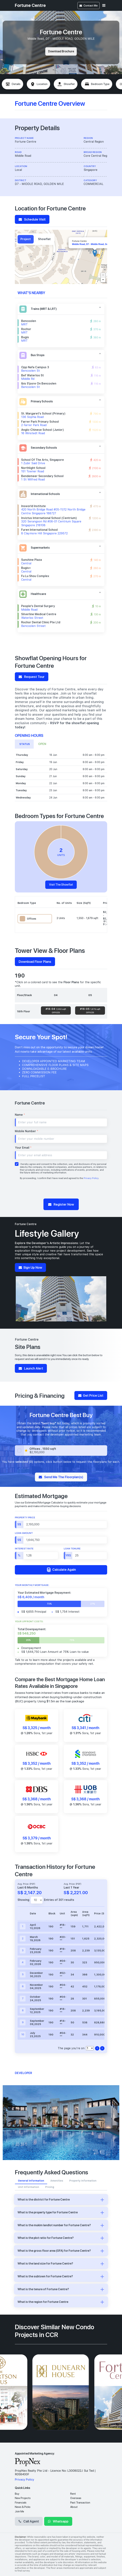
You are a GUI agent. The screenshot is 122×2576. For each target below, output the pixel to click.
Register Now (61, 1204)
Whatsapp (58, 2521)
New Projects (23, 2498)
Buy (17, 2493)
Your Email (23, 1147)
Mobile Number (26, 1131)
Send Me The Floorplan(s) (61, 1477)
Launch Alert (31, 1368)
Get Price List (90, 1395)
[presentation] (61, 1190)
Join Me (19, 2511)
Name (20, 1114)
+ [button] (103, 275)
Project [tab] (25, 239)
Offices (31, 918)
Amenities (56, 2180)
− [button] (103, 280)
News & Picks (22, 2507)
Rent (73, 2493)
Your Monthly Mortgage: (32, 1585)
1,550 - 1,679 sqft (87, 918)
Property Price (25, 1517)
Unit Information (28, 2187)
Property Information (82, 2180)
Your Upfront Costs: (29, 1621)
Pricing (49, 2187)
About (74, 2507)
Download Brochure (61, 51)
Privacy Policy (91, 1178)
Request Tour (32, 676)
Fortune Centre (26, 1224)
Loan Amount (24, 1533)
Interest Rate (24, 1548)
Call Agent (29, 2521)
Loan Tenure (72, 1548)
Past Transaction (80, 2502)
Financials (20, 2502)
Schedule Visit (32, 219)
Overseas (75, 2498)
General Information (31, 2180)
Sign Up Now (30, 1267)
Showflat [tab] (44, 239)
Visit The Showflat (61, 884)
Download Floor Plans (35, 961)
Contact (88, 5)
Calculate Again (61, 1569)
